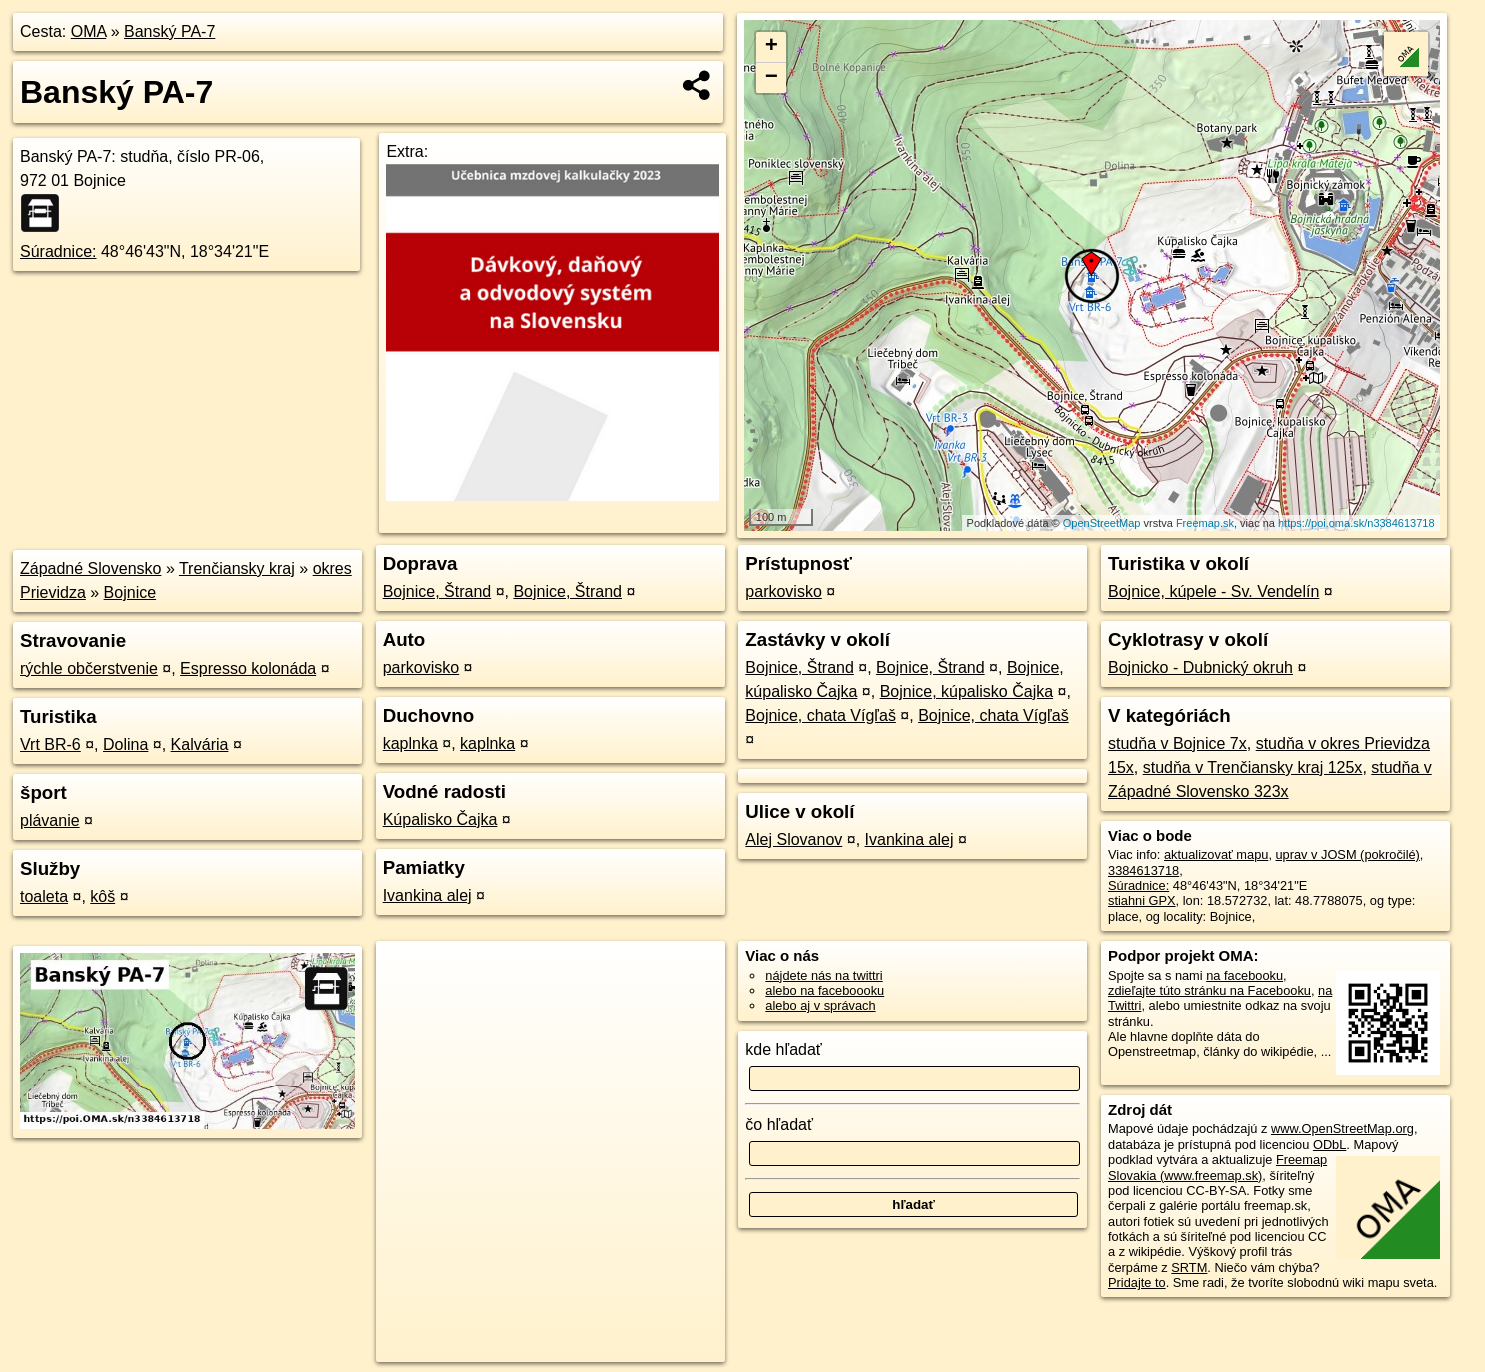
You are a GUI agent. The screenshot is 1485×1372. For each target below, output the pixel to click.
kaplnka (410, 743)
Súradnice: (58, 251)
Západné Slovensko (90, 568)
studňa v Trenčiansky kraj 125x (1253, 767)
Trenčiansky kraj (237, 568)
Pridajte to (1137, 1282)
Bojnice (130, 592)
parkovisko (421, 667)
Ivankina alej (427, 895)
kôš (102, 896)
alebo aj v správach (820, 1005)
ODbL (1329, 1144)
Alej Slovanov (793, 839)
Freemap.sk (1205, 523)
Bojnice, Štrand (437, 591)
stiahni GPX (1142, 900)
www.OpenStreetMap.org (1342, 1128)
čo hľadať (779, 1124)
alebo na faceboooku (824, 990)
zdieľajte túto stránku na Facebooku (1209, 990)
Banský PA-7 (169, 31)
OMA (89, 31)
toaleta (44, 896)
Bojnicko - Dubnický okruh (1200, 667)
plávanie (50, 820)
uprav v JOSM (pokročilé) (1348, 854)
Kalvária (200, 744)
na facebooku (1244, 975)
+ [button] (771, 47)
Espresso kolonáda (248, 668)
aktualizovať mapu (1216, 854)
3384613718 (1143, 870)
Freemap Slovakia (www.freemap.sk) (1217, 1167)
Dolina (125, 744)
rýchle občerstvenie (89, 668)
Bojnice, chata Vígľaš (820, 715)
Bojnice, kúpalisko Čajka (966, 691)
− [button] (771, 78)
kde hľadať (783, 1049)
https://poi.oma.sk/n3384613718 (1356, 523)
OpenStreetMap (1102, 523)
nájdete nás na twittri (823, 975)
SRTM (1189, 1267)
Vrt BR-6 (50, 744)
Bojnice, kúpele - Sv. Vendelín (1213, 591)
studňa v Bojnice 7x (1177, 743)
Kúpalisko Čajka (440, 819)
